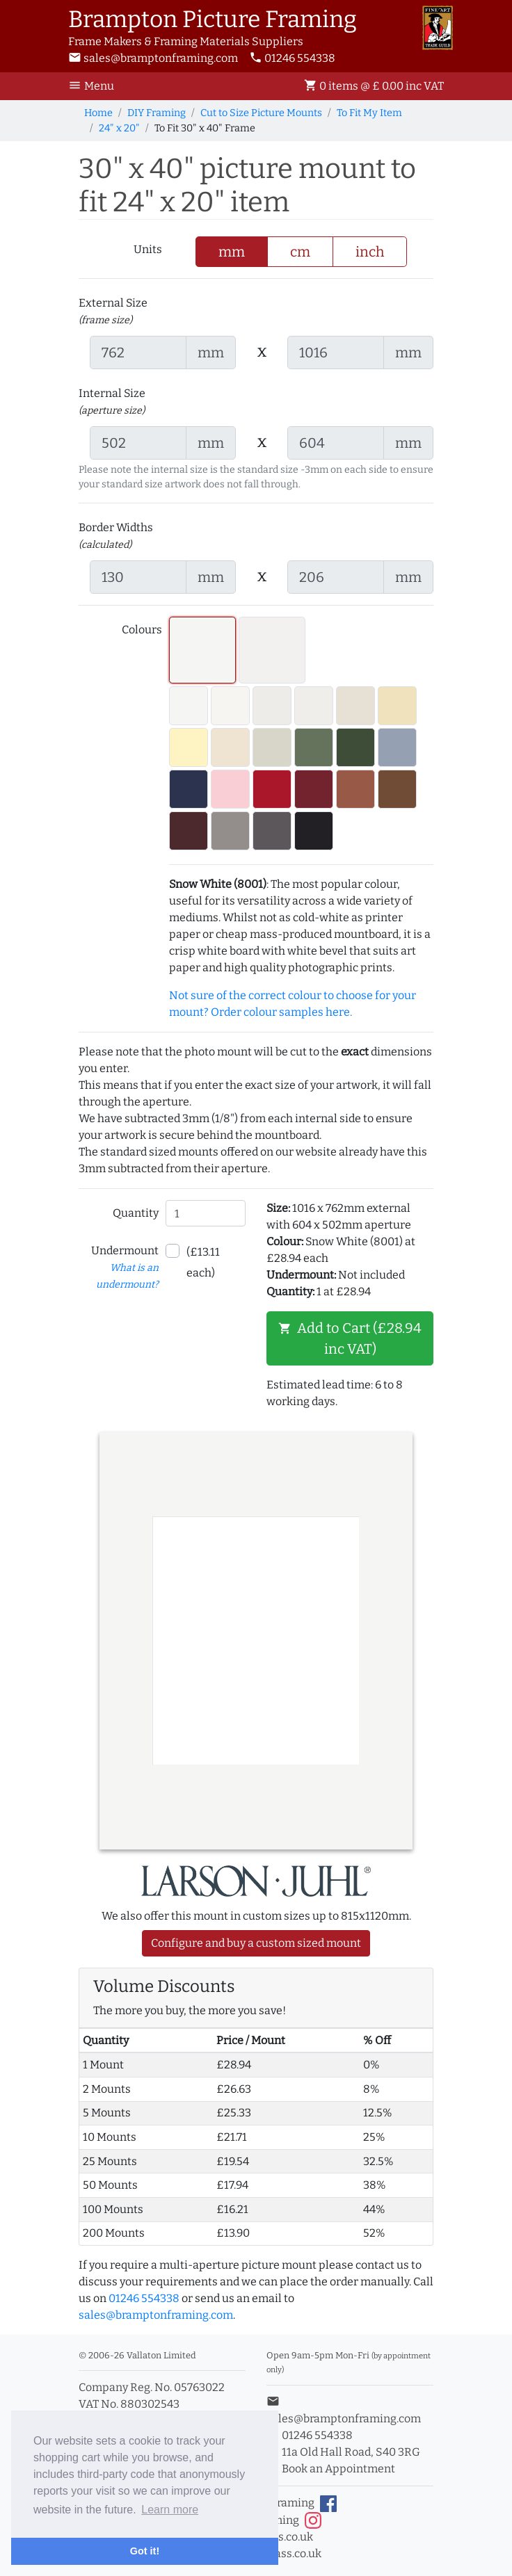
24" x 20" (119, 128)
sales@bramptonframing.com (153, 58)
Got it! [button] (144, 2551)
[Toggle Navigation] (95, 86)
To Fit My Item (369, 113)
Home (98, 113)
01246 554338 (292, 58)
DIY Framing (156, 113)
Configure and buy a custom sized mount (256, 1943)
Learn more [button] (169, 2510)
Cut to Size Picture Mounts (261, 113)
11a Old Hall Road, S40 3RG (343, 2451)
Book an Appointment (330, 2468)
